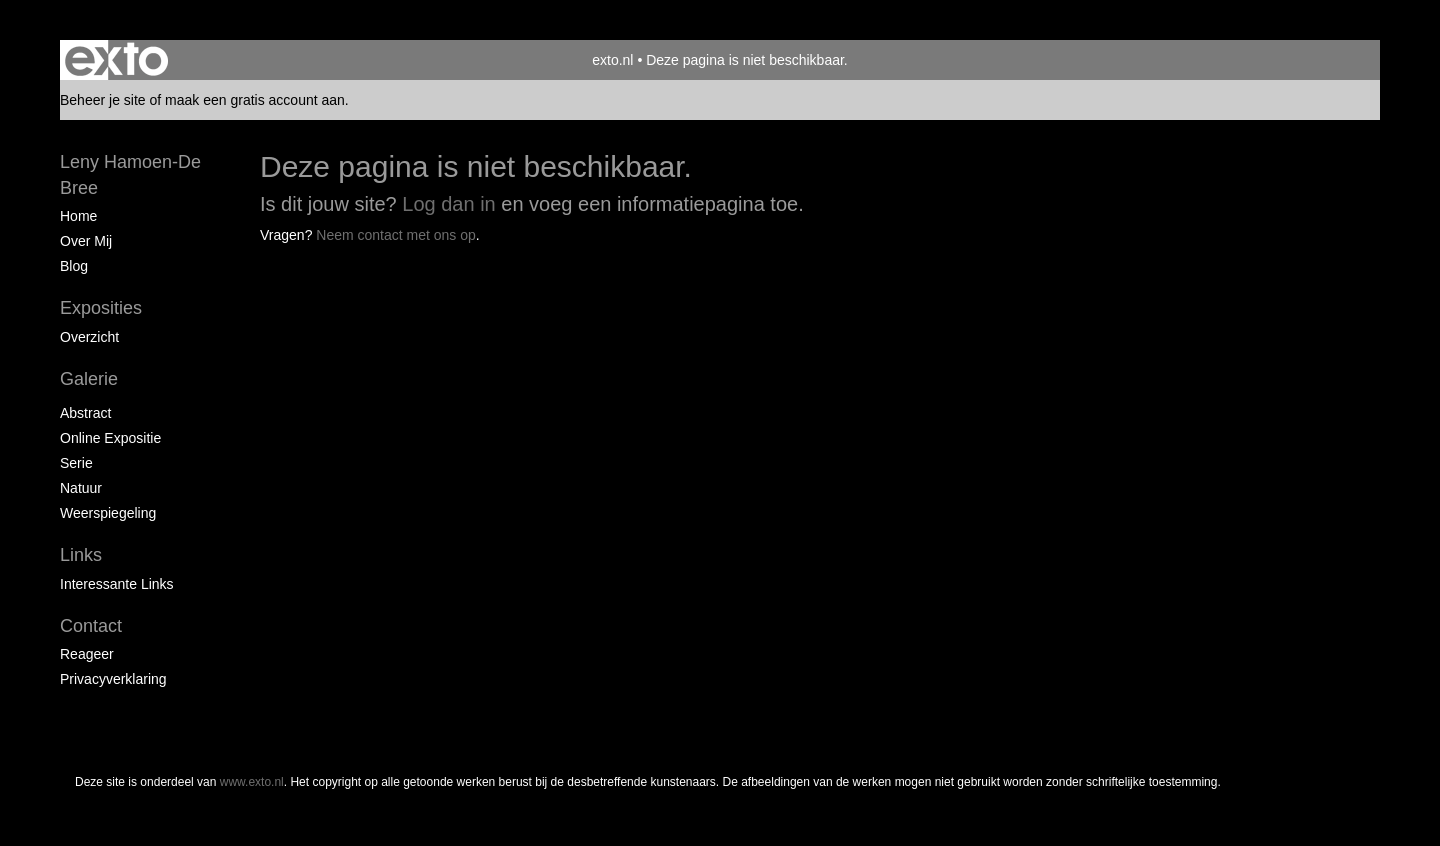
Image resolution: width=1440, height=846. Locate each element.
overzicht (89, 337)
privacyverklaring (113, 679)
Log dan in (448, 204)
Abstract (85, 413)
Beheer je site (103, 100)
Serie (76, 463)
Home (78, 216)
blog (74, 266)
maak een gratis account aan (255, 100)
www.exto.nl (252, 782)
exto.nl (612, 60)
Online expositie (110, 438)
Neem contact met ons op (396, 235)
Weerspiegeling (108, 513)
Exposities (101, 308)
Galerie (89, 379)
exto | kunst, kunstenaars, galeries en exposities (116, 60)
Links (81, 555)
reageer (87, 654)
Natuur (81, 488)
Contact (91, 626)
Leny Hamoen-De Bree (130, 175)
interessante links (117, 584)
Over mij (86, 241)
